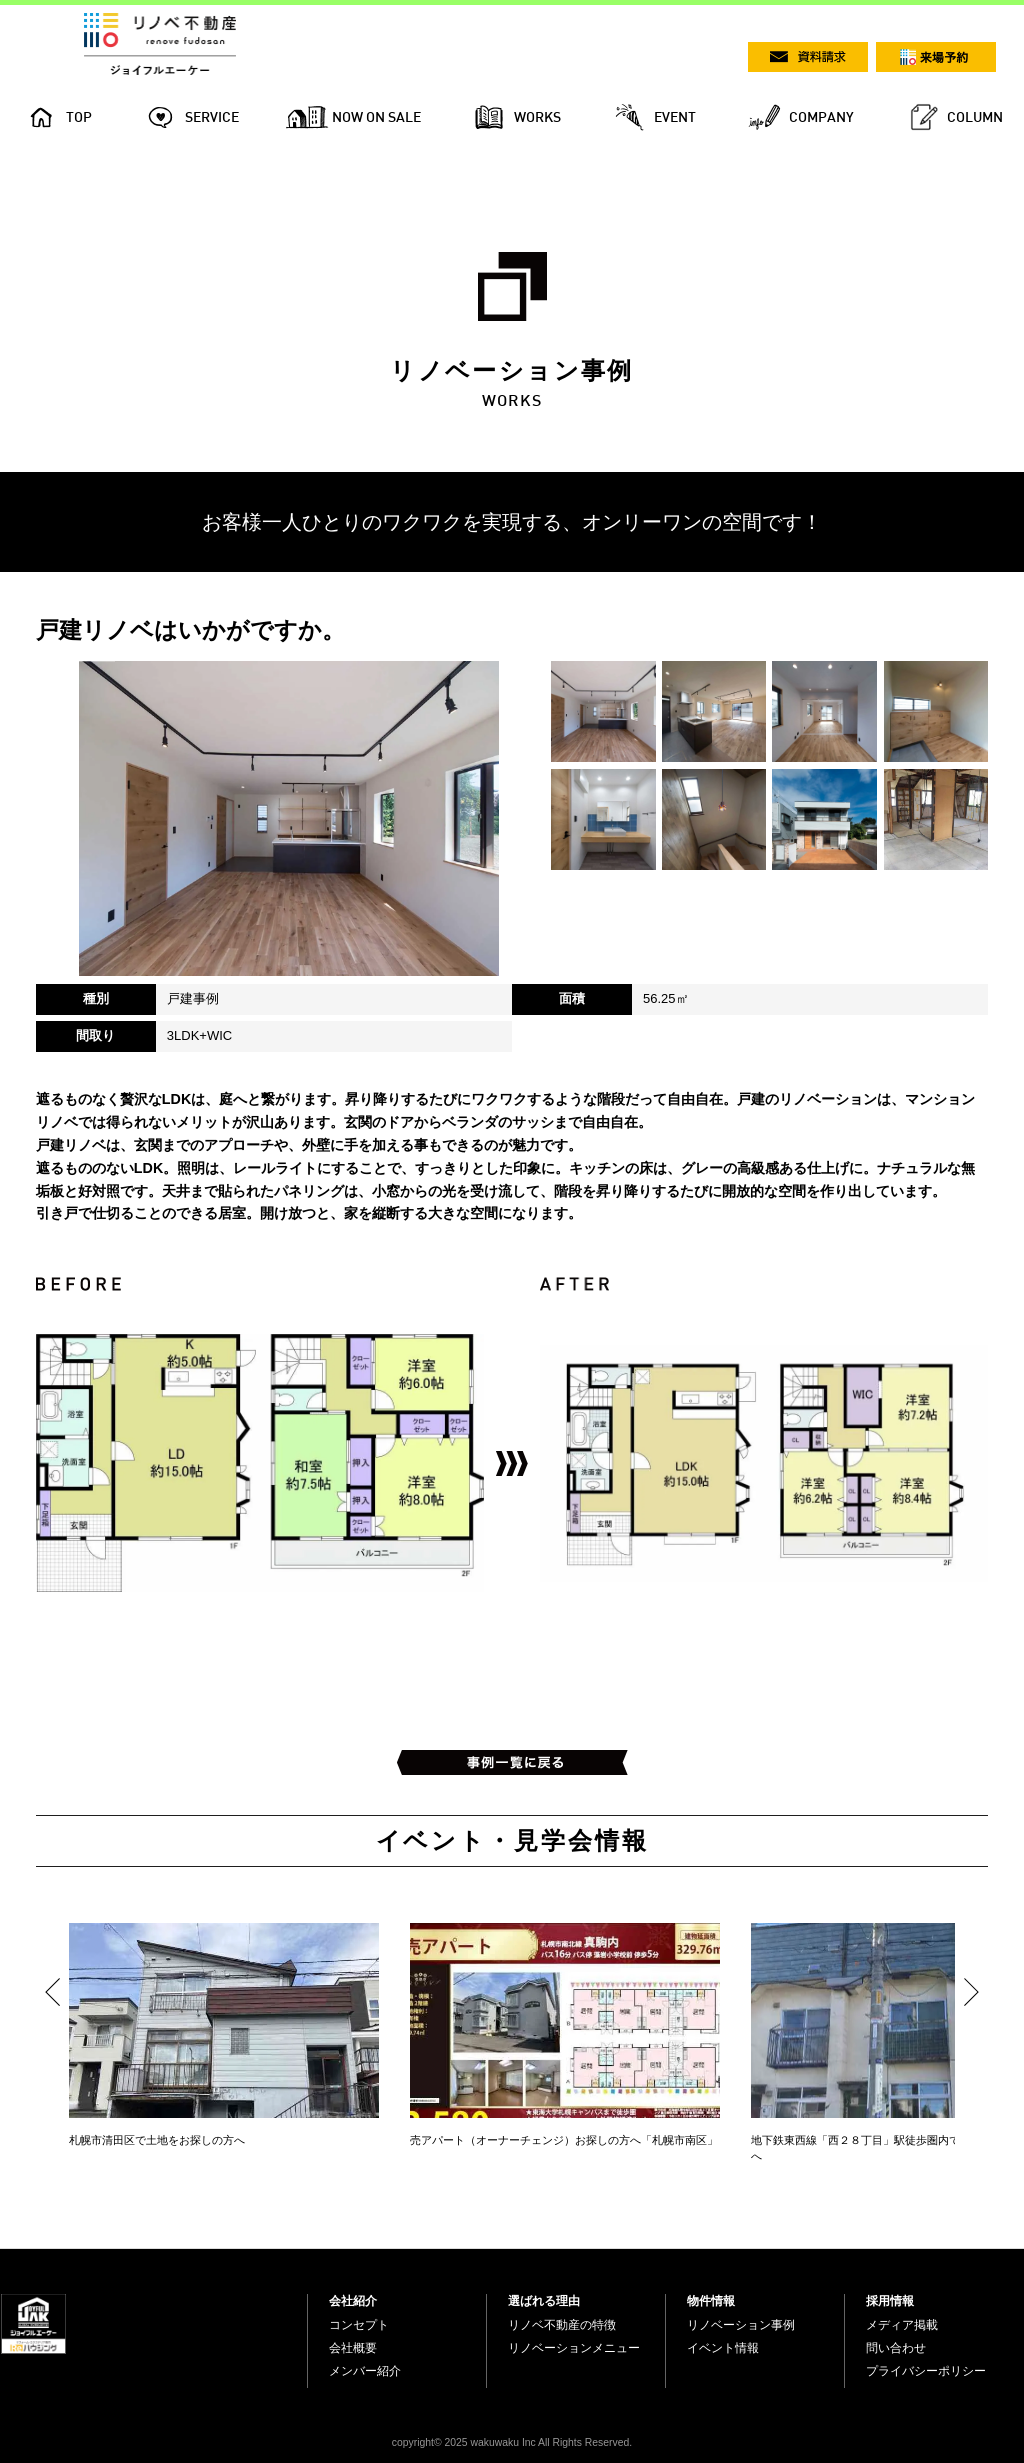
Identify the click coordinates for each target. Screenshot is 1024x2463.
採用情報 (890, 2301)
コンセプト (359, 2325)
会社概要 (353, 2348)
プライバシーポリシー (926, 2371)
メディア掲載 (902, 2325)
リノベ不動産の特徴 (562, 2325)
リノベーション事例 (741, 2325)
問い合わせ (896, 2348)
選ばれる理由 (544, 2301)
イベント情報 (723, 2348)
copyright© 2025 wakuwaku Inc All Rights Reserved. (512, 2442)
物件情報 (711, 2301)
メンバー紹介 (365, 2371)
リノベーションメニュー (574, 2348)
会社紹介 (353, 2301)
